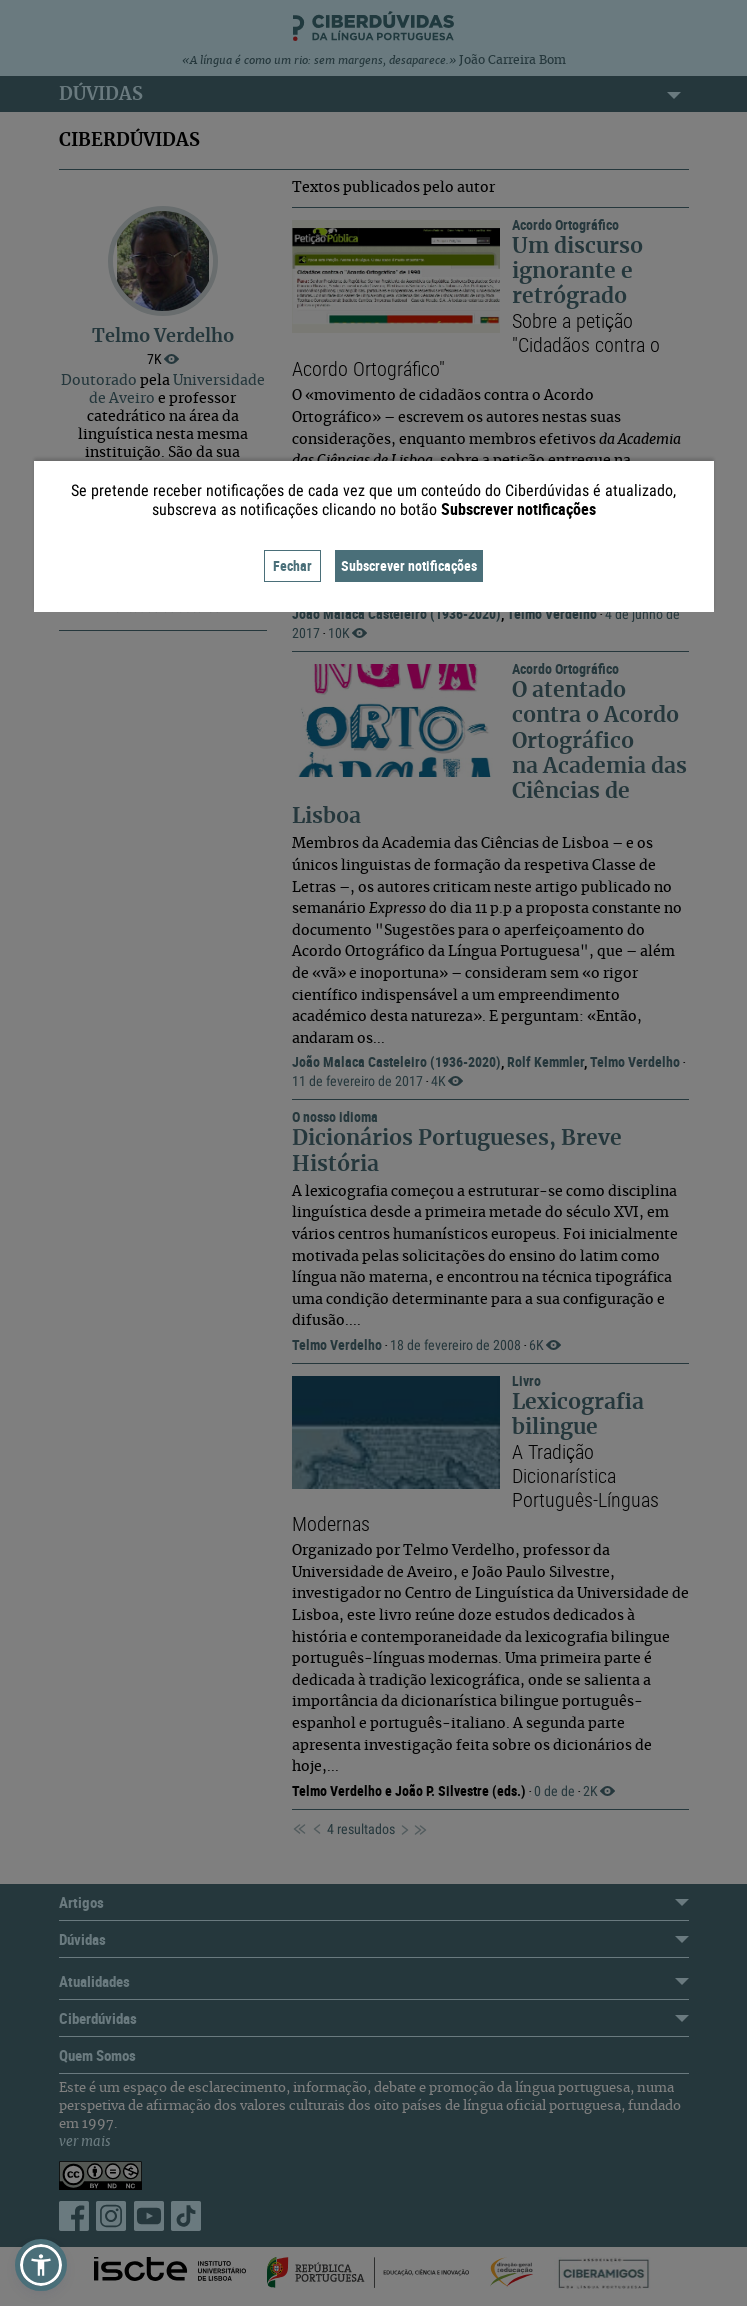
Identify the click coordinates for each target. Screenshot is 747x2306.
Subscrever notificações (409, 565)
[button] (41, 2265)
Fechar (292, 565)
